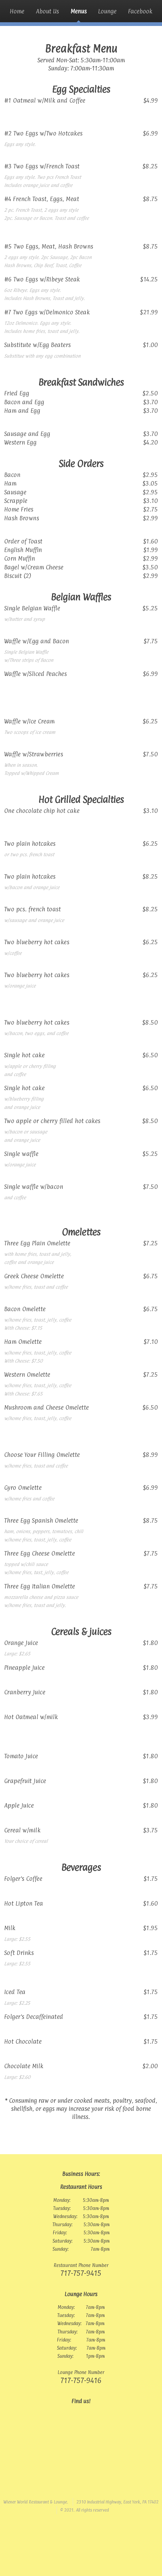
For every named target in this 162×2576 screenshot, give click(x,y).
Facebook (140, 11)
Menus (78, 11)
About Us (47, 11)
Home (17, 11)
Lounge (107, 11)
